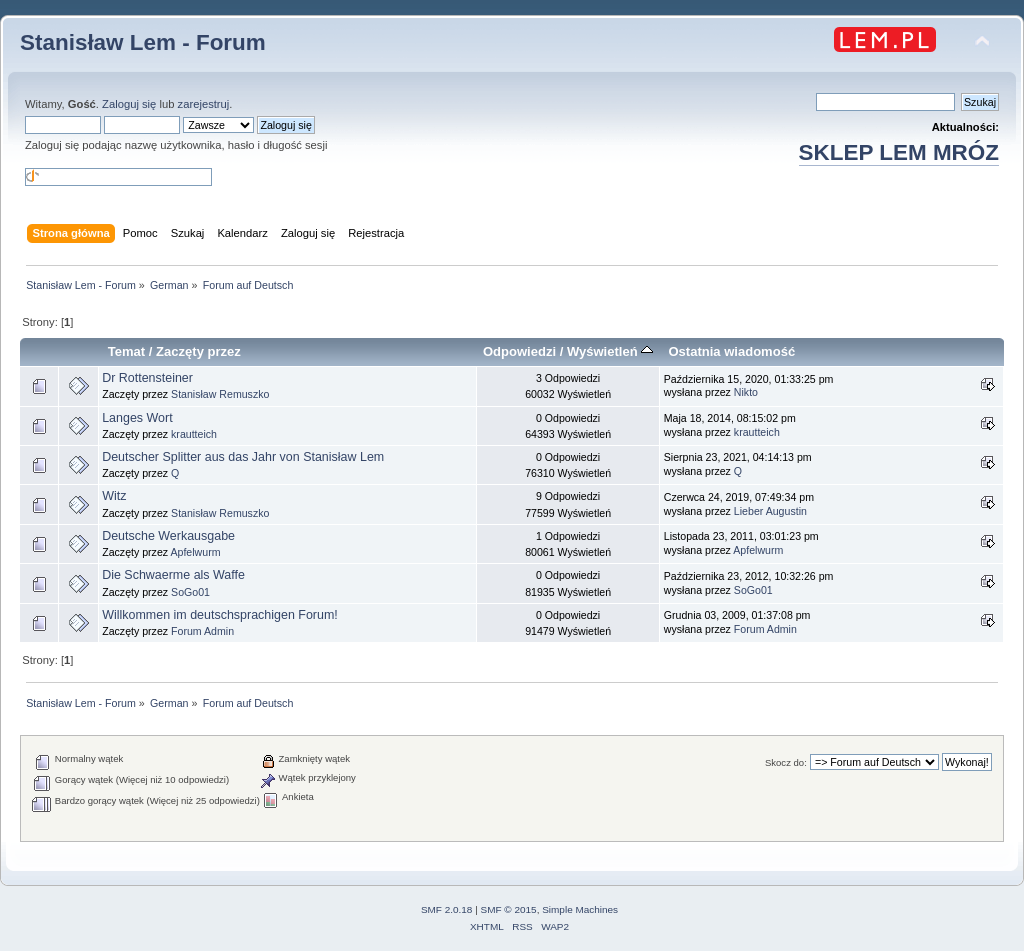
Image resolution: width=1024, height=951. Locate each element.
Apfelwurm (195, 552)
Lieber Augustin (770, 511)
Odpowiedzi (519, 351)
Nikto (746, 392)
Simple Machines (580, 909)
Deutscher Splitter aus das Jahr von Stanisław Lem (243, 457)
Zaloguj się (129, 104)
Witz (114, 496)
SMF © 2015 (509, 909)
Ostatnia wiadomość (731, 351)
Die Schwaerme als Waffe (173, 575)
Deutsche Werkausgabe (168, 536)
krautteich (194, 434)
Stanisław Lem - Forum (143, 42)
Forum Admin (202, 631)
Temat (126, 351)
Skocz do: (786, 762)
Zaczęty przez (198, 351)
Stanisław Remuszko (220, 394)
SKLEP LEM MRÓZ (899, 152)
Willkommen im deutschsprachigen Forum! (220, 615)
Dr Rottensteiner (147, 378)
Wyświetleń (610, 351)
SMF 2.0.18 (447, 909)
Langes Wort (137, 418)
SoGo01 (190, 592)
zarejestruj (204, 104)
